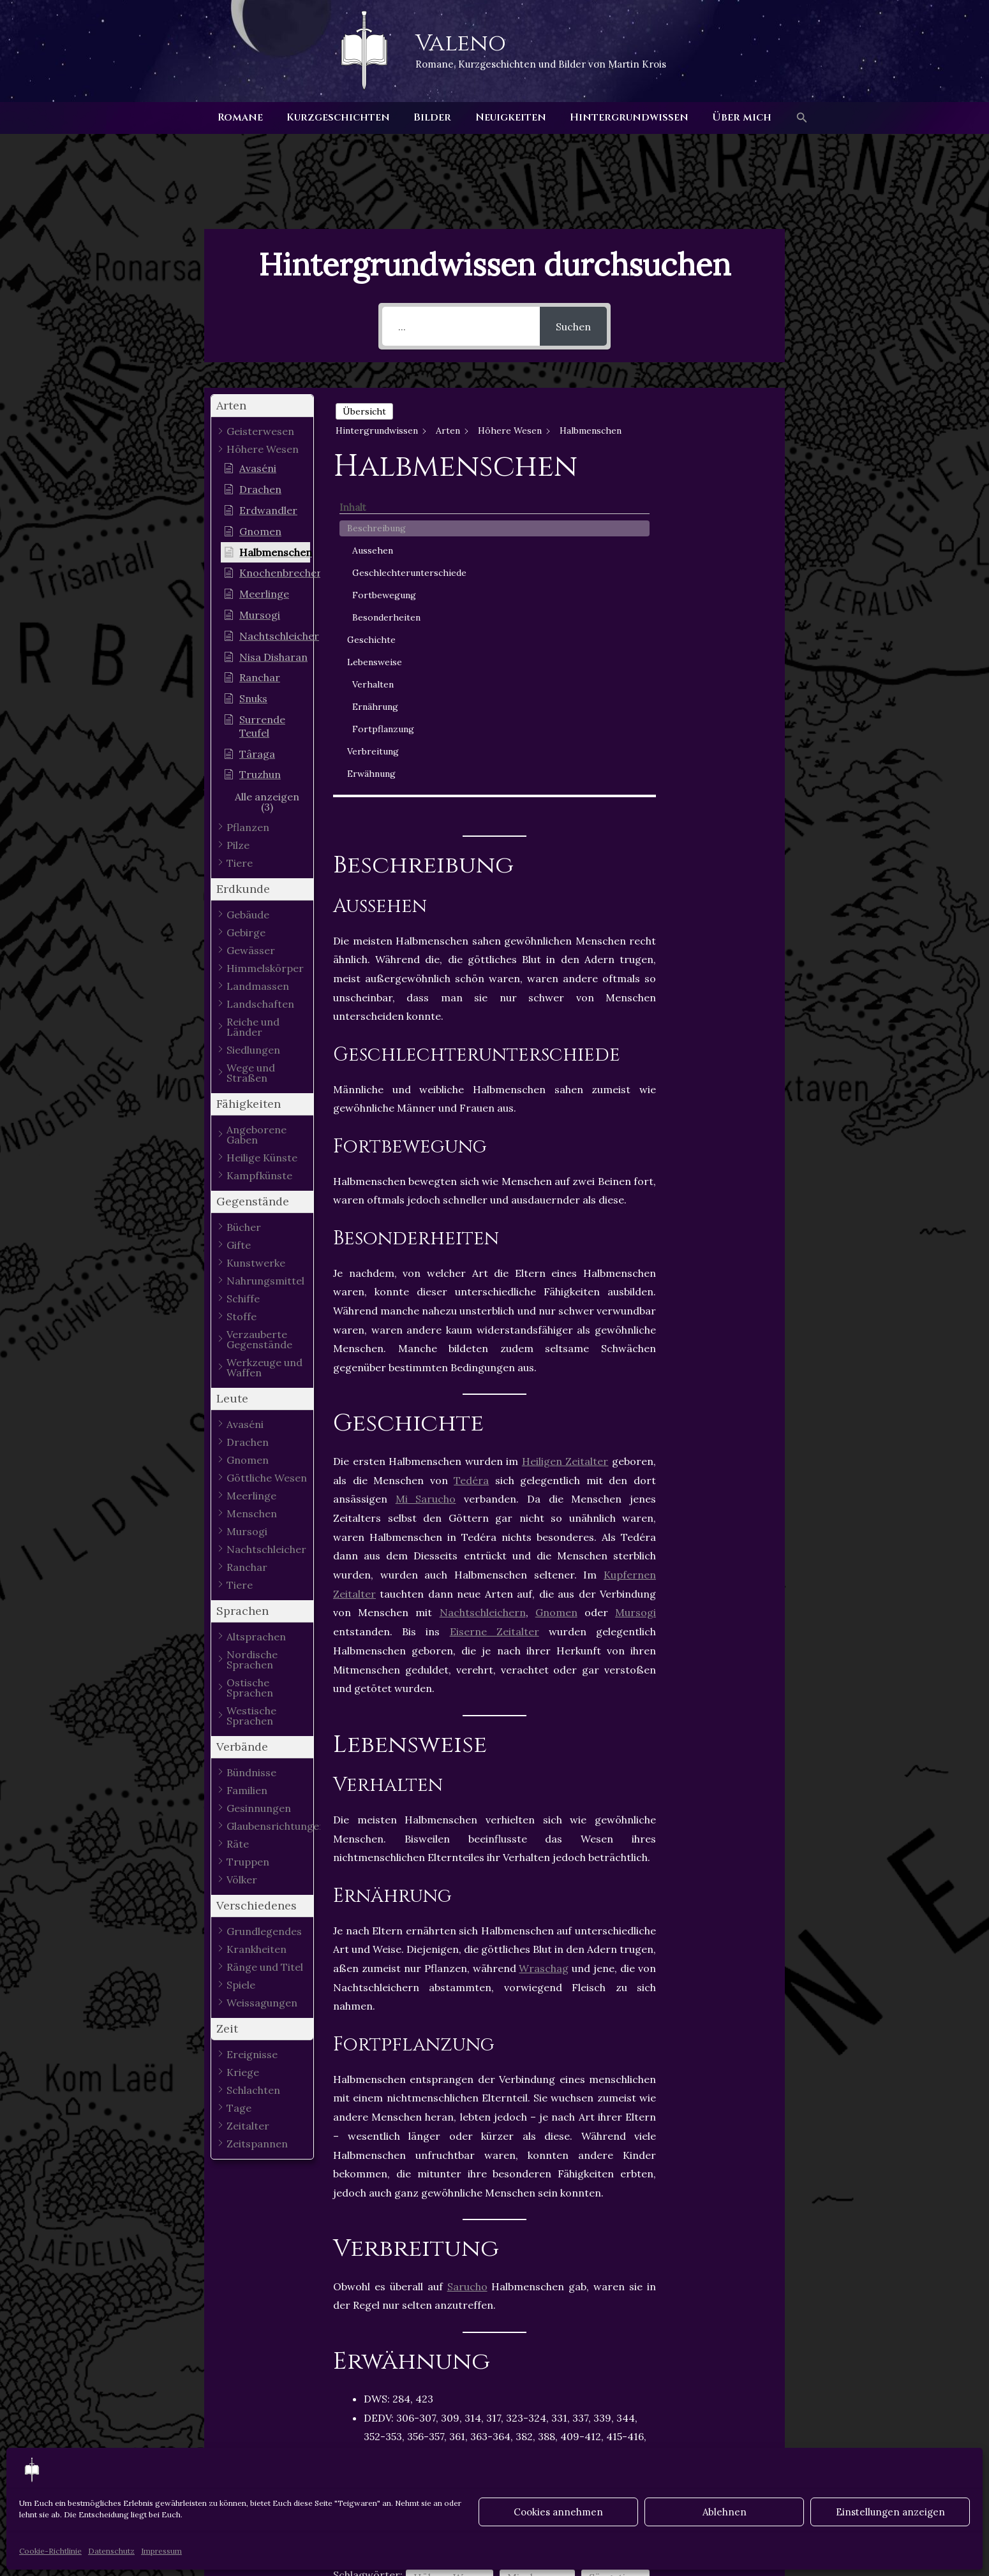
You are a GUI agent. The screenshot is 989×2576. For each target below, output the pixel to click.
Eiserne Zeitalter (494, 1303)
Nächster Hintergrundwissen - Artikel (776, 2444)
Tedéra (471, 1151)
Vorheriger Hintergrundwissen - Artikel (216, 2444)
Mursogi (635, 1284)
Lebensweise (719, 588)
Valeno (460, 43)
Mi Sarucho (426, 1171)
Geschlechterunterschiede (728, 479)
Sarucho (467, 1958)
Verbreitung (717, 678)
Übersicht (364, 411)
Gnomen (556, 1284)
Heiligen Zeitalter (565, 1132)
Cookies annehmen (558, 2512)
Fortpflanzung (728, 655)
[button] (792, 118)
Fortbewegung (729, 508)
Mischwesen (537, 2248)
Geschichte (716, 566)
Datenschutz (111, 2551)
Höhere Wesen (449, 2248)
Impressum (161, 2551)
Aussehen (717, 450)
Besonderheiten (728, 537)
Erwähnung (716, 700)
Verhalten (717, 611)
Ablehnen (725, 2512)
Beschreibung (721, 428)
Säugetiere (615, 2248)
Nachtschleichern (483, 1284)
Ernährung (720, 633)
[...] (461, 326)
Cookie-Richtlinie (50, 2551)
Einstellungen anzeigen (890, 2512)
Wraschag (544, 1640)
